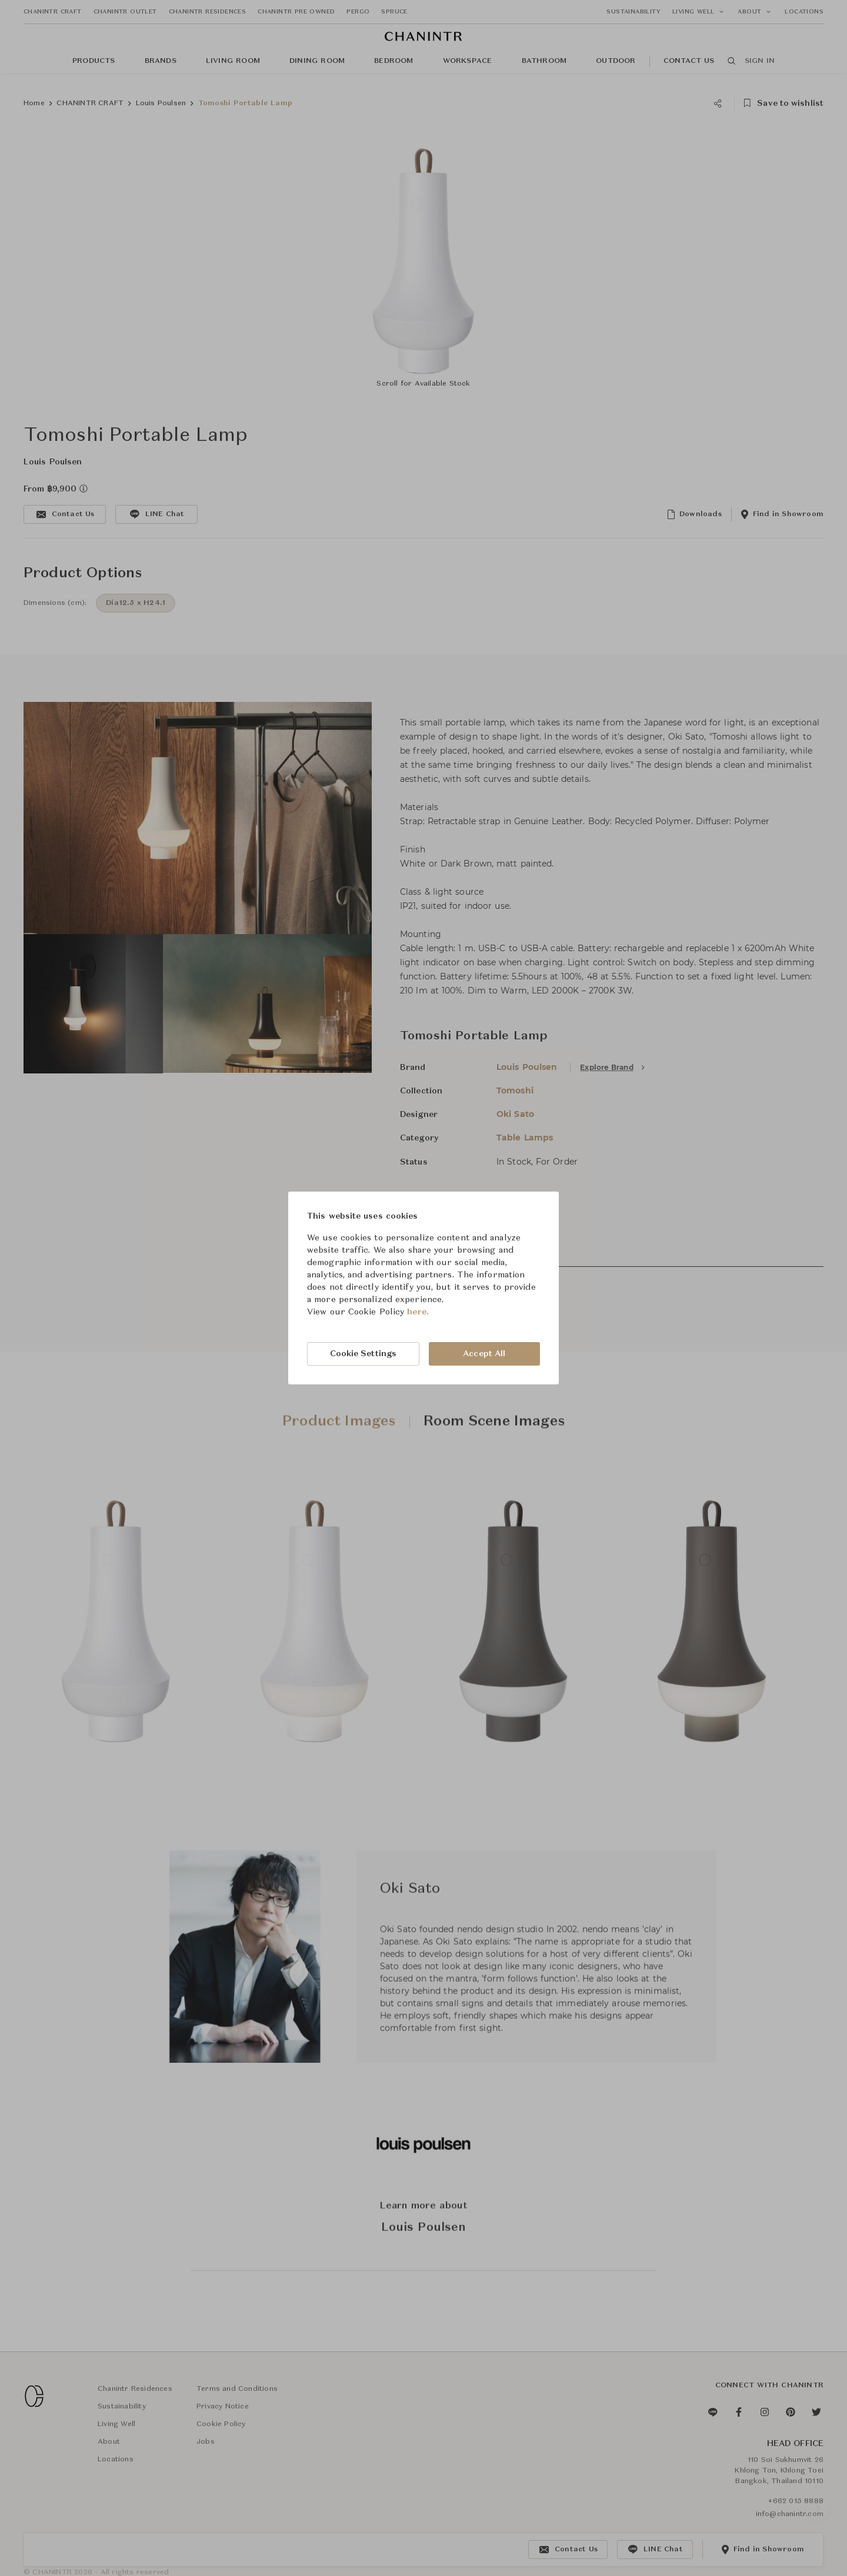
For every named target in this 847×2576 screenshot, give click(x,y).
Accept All (484, 1354)
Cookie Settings (363, 1354)
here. (418, 1312)
